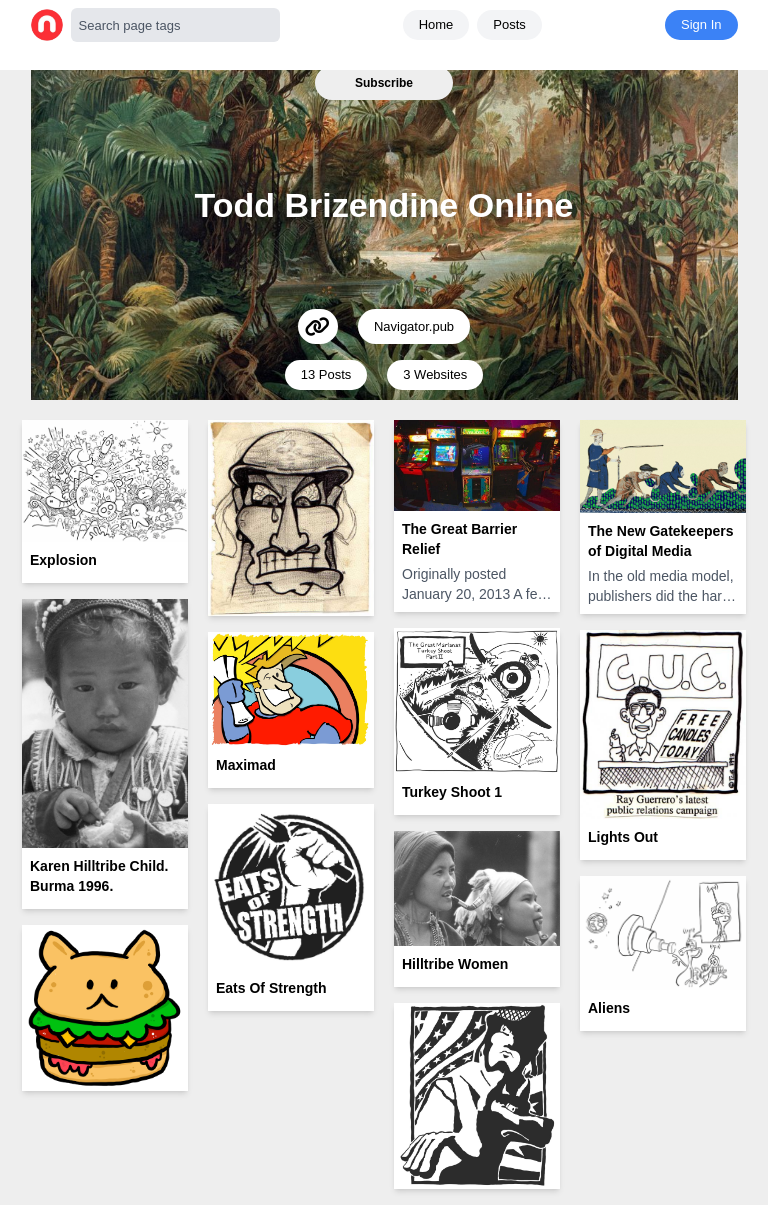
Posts (509, 24)
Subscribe (384, 83)
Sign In (701, 24)
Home (436, 24)
